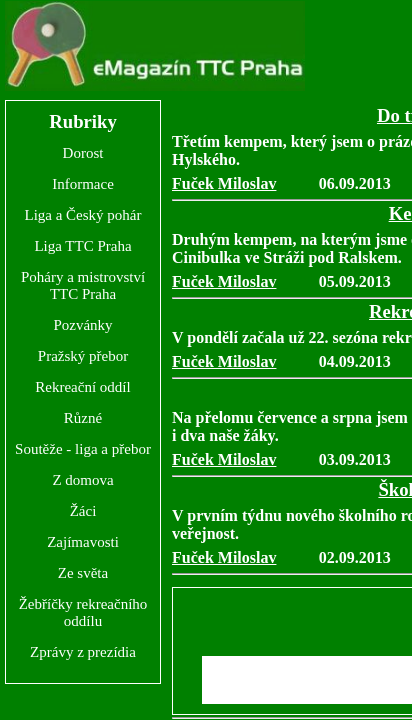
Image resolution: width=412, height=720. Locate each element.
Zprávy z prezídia (83, 652)
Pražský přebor (83, 356)
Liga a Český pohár (82, 215)
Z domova (82, 480)
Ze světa (83, 573)
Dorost (83, 153)
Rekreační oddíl (82, 387)
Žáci (83, 511)
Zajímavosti (83, 542)
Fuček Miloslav (224, 183)
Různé (83, 418)
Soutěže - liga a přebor (83, 449)
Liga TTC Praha (82, 246)
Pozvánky (82, 325)
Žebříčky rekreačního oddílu (83, 612)
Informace (83, 184)
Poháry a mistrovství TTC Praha (83, 285)
